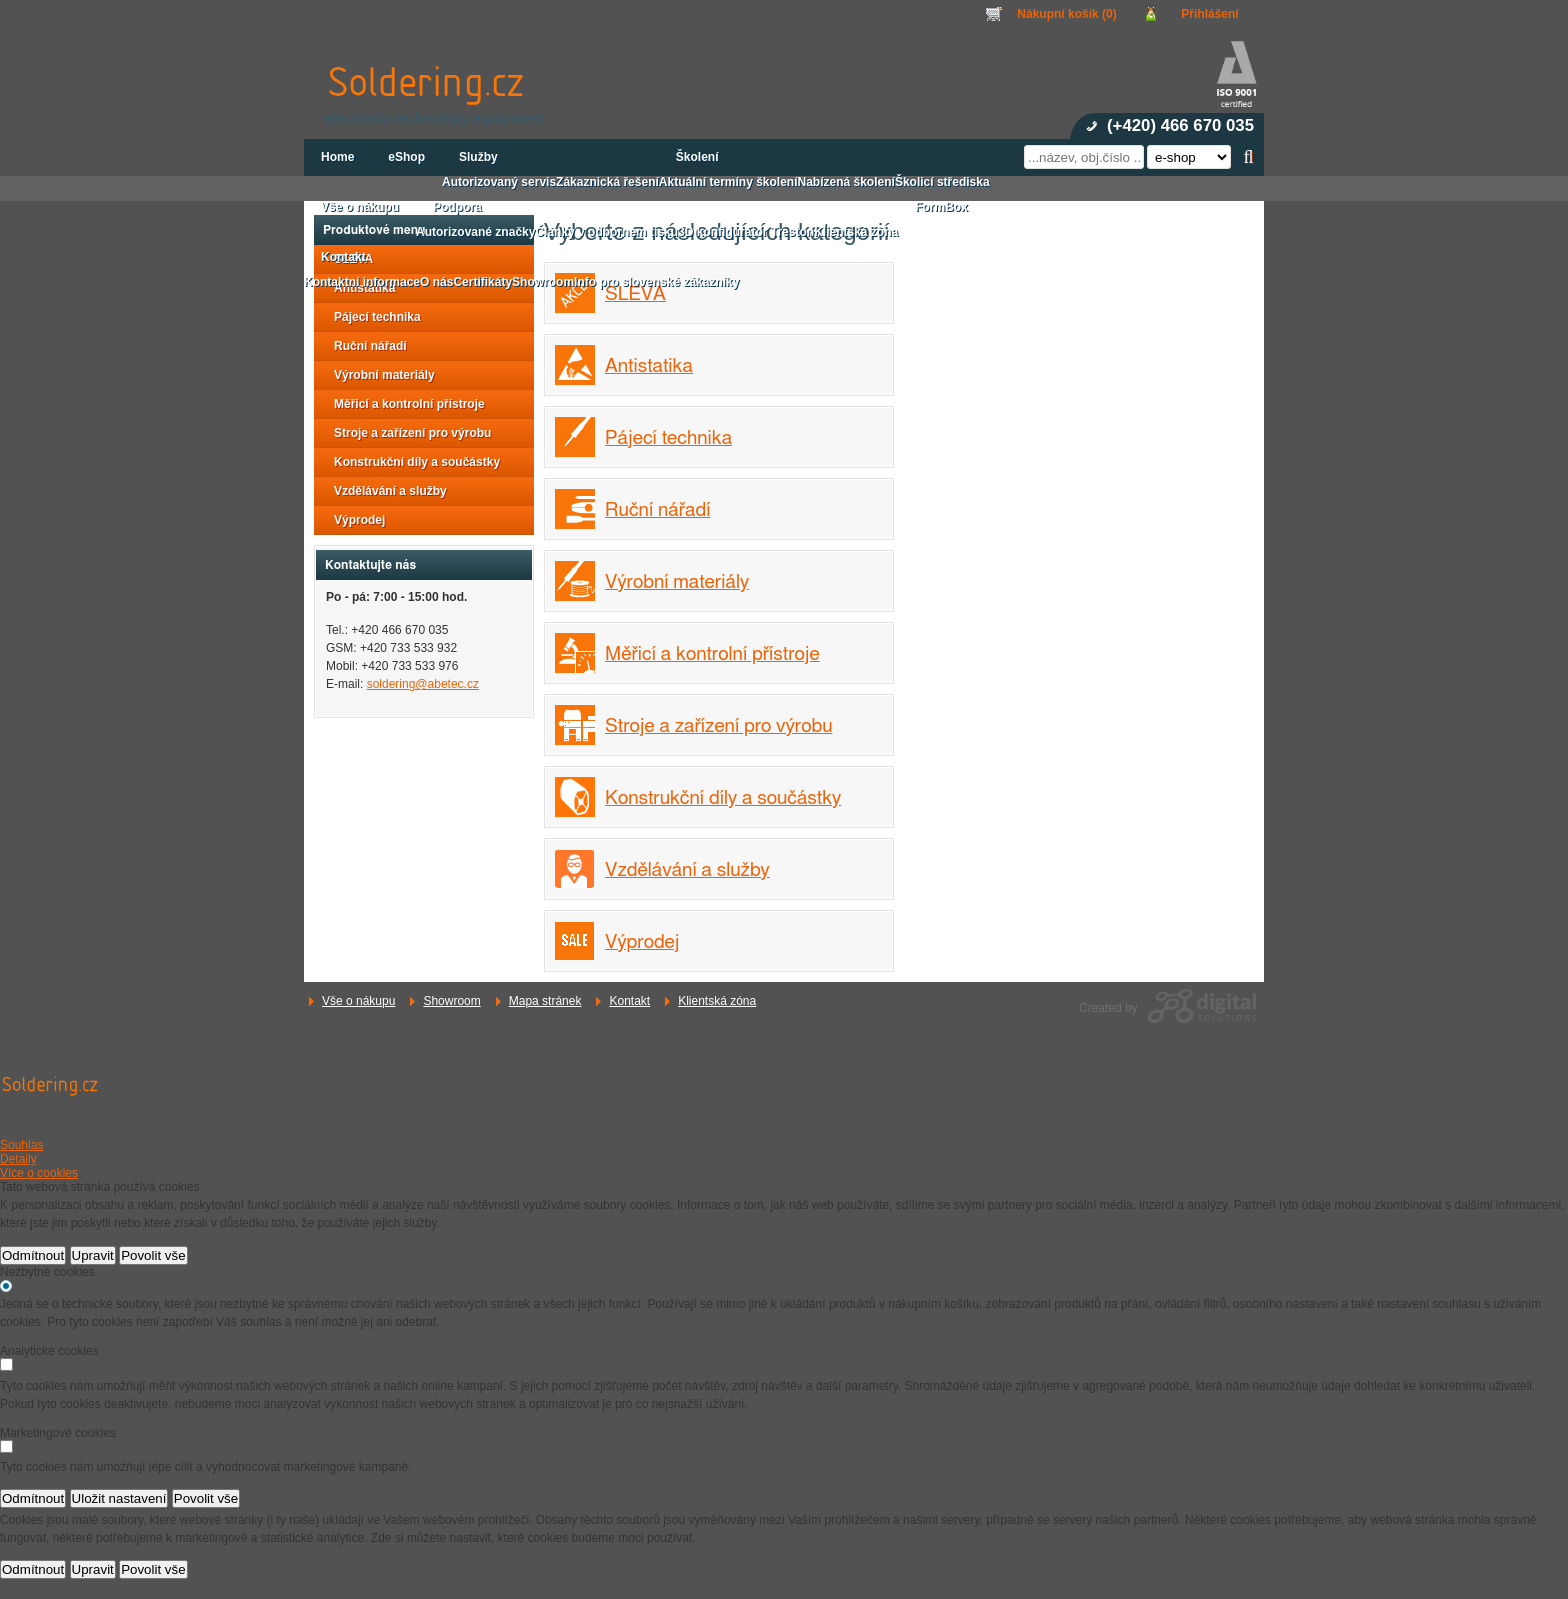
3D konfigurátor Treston (746, 232)
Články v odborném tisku (606, 232)
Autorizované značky (475, 232)
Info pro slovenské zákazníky (656, 282)
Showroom (451, 1001)
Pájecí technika (668, 438)
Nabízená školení (846, 182)
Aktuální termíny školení (728, 182)
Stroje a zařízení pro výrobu (718, 726)
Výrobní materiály (677, 582)
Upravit (93, 1255)
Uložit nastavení (119, 1498)
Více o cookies (39, 1173)
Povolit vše (153, 1255)
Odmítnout (33, 1255)
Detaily (18, 1159)
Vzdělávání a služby (687, 870)
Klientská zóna (717, 1001)
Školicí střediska (942, 182)
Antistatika (649, 366)
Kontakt (629, 1001)
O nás (436, 282)
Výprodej (642, 942)
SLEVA (635, 294)
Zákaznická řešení (607, 182)
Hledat (1248, 157)
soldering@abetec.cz (423, 684)
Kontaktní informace (362, 282)
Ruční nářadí (657, 510)
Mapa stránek (545, 1001)
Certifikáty (482, 282)
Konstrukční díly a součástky (723, 798)
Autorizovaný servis (499, 182)
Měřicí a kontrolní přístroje (712, 654)
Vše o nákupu (358, 1001)
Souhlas (21, 1145)
